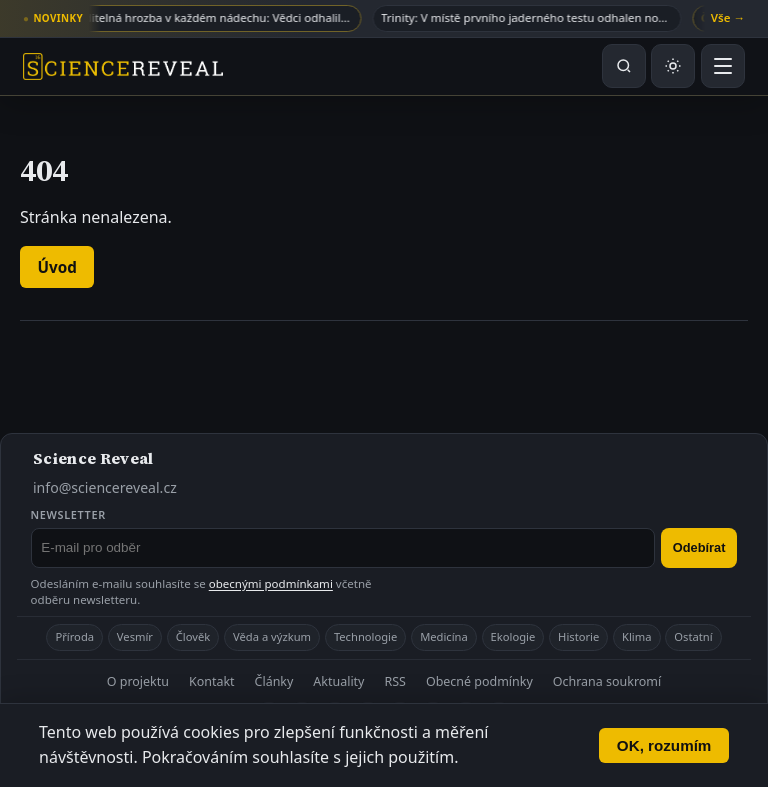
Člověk (193, 636)
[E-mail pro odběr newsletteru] (343, 548)
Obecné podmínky (479, 681)
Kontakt (212, 681)
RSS (394, 681)
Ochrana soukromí (607, 681)
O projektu (138, 681)
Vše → (728, 17)
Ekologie (513, 636)
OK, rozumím (664, 745)
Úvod (57, 267)
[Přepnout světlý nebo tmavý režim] (673, 66)
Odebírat (699, 547)
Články (274, 681)
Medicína (444, 636)
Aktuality (338, 681)
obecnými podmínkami (271, 583)
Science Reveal (93, 458)
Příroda (74, 636)
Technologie (365, 636)
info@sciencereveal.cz (105, 487)
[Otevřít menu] (723, 66)
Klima (636, 636)
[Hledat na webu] (624, 66)
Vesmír (135, 636)
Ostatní (693, 636)
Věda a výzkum (272, 636)
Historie (578, 636)
